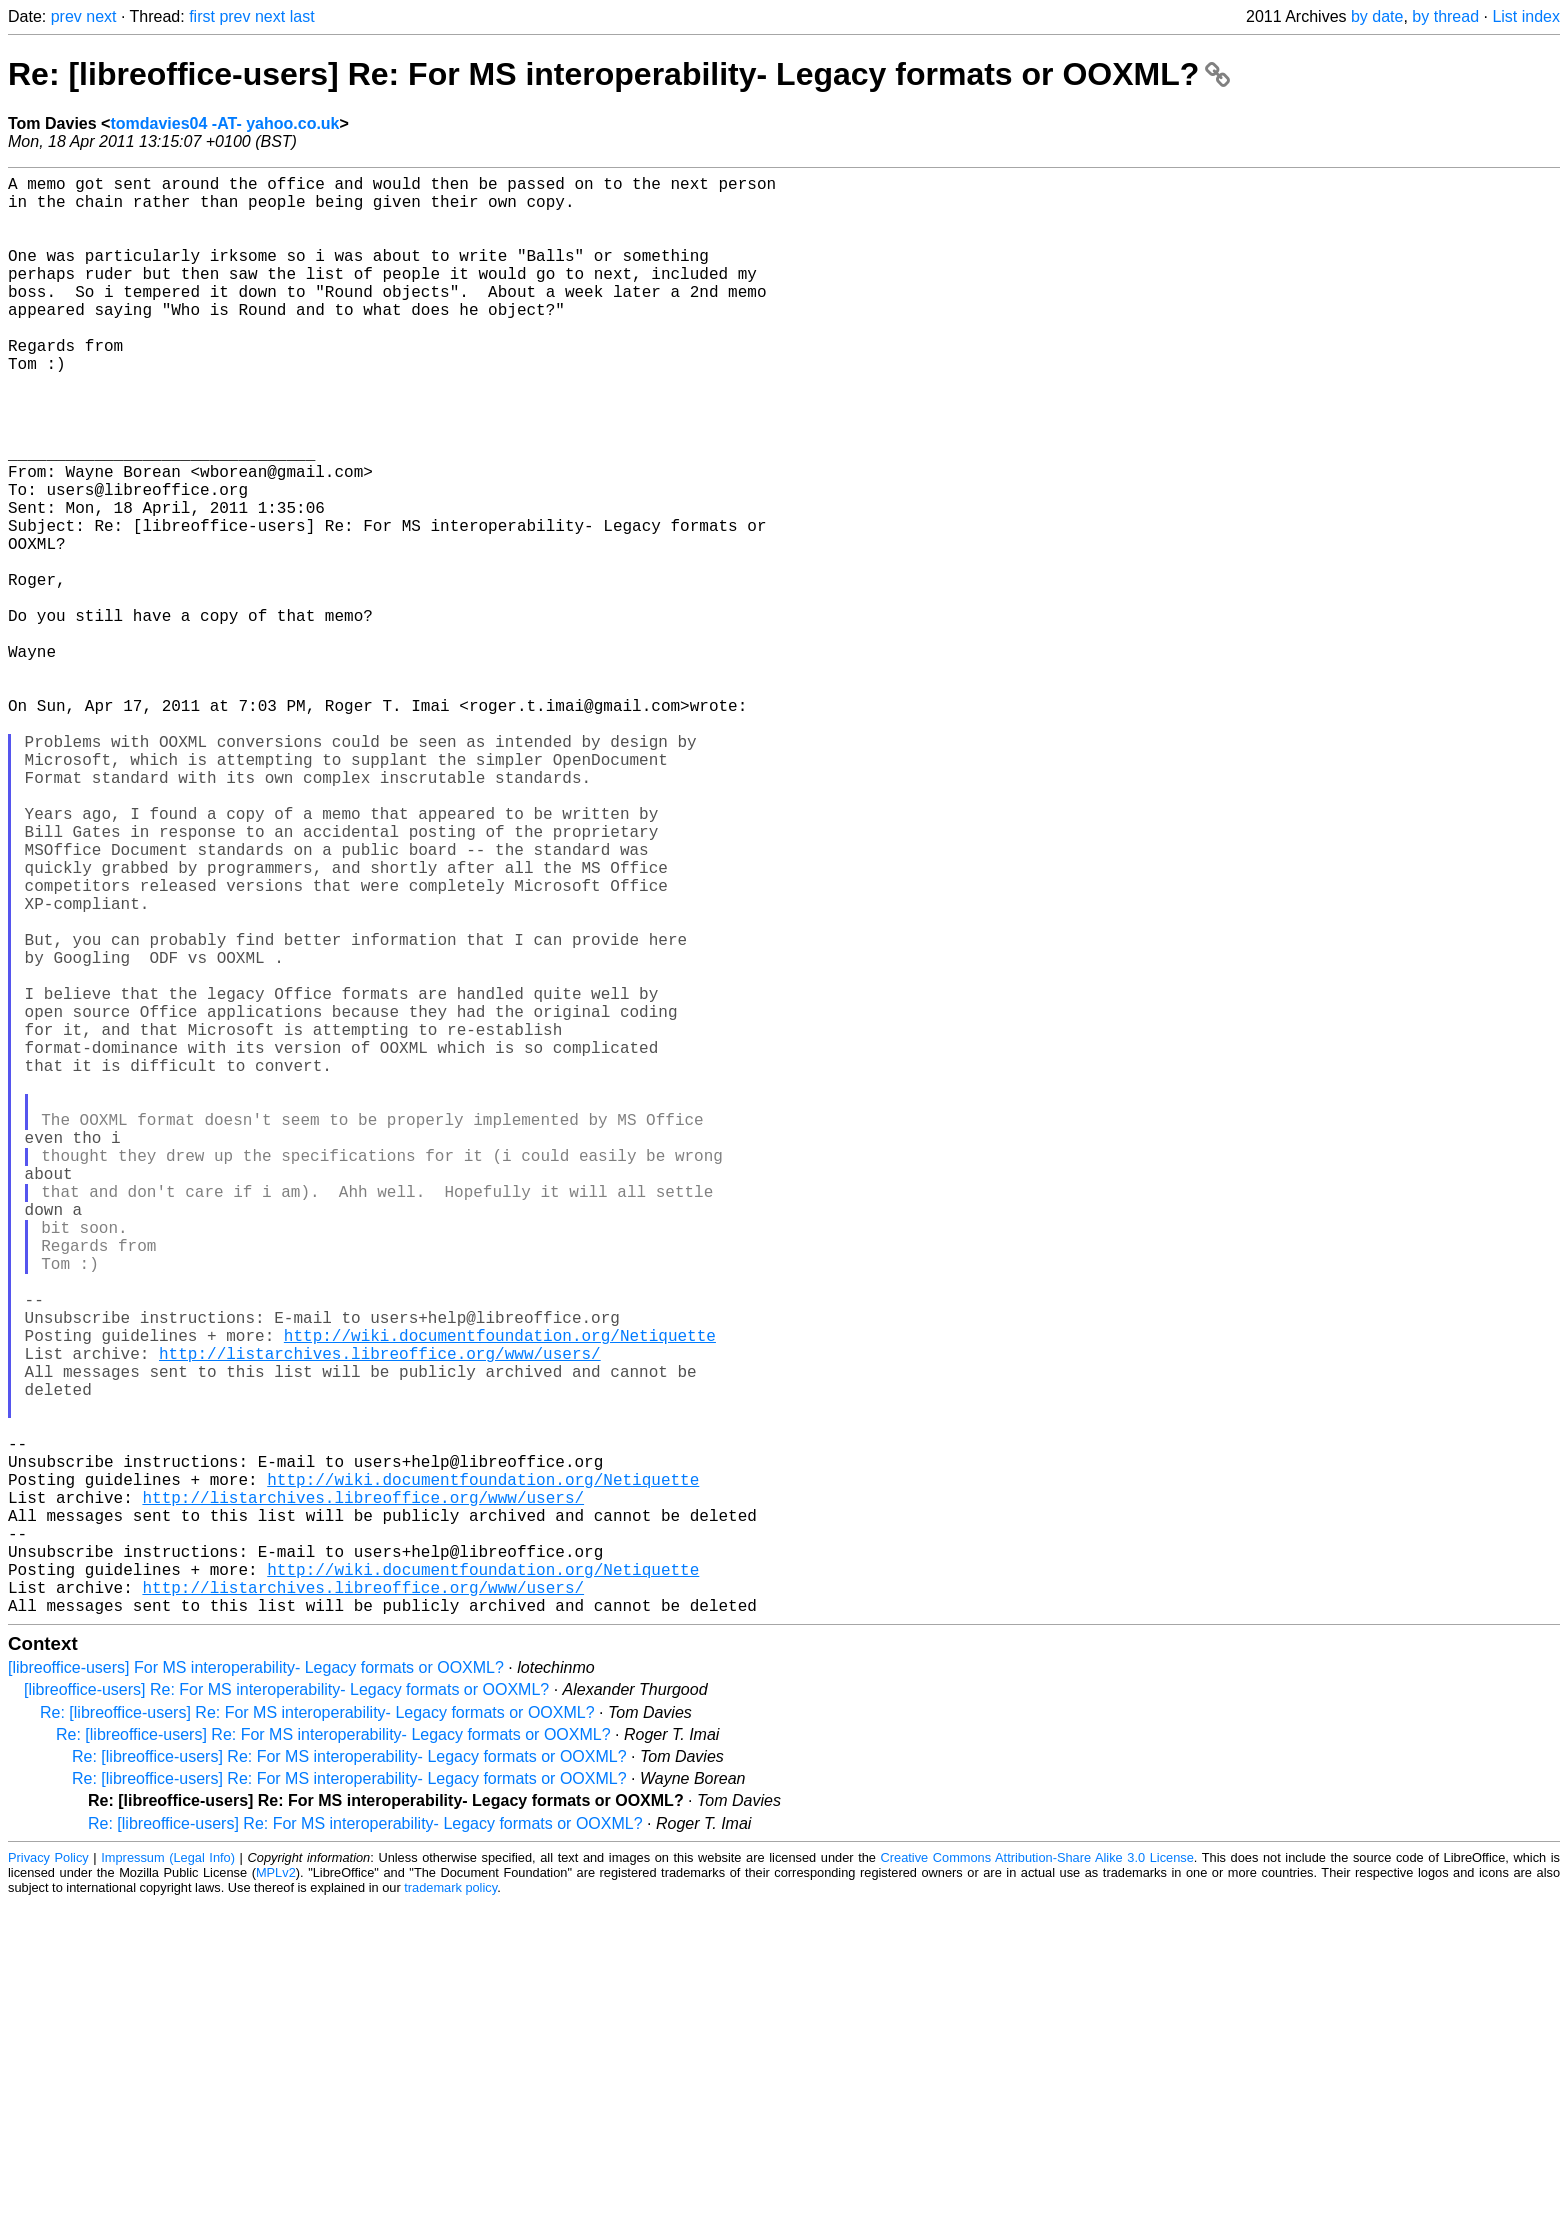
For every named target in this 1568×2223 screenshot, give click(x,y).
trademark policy (450, 2207)
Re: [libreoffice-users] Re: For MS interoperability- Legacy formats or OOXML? (619, 74)
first (202, 16)
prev (66, 16)
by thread (1445, 16)
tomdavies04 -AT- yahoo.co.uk (224, 123)
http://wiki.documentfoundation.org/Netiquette (500, 1595)
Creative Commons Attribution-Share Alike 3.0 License (1037, 2177)
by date (1377, 16)
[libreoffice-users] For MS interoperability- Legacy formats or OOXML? (256, 1987)
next (101, 16)
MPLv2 (276, 2192)
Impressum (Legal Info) (168, 2177)
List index (1526, 16)
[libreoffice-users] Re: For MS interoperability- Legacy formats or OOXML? (286, 2009)
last (302, 16)
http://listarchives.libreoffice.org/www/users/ (380, 1617)
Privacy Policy (48, 2177)
